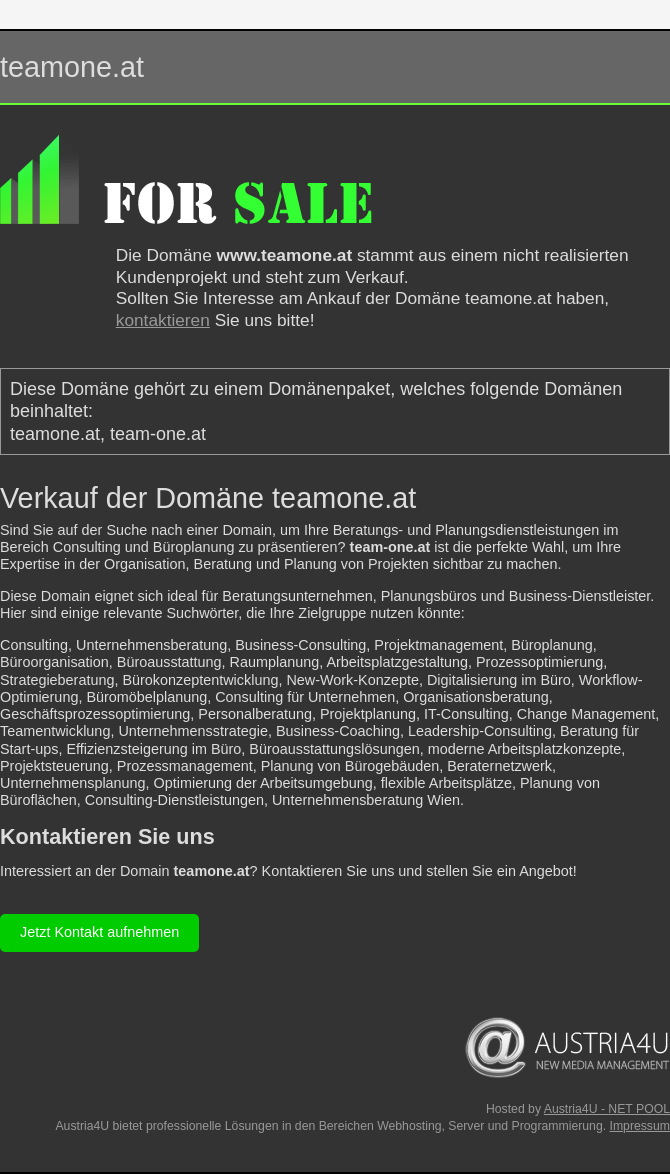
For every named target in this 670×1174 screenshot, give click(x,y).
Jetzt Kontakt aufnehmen (99, 932)
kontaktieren (163, 320)
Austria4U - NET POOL (607, 1109)
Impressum (639, 1126)
